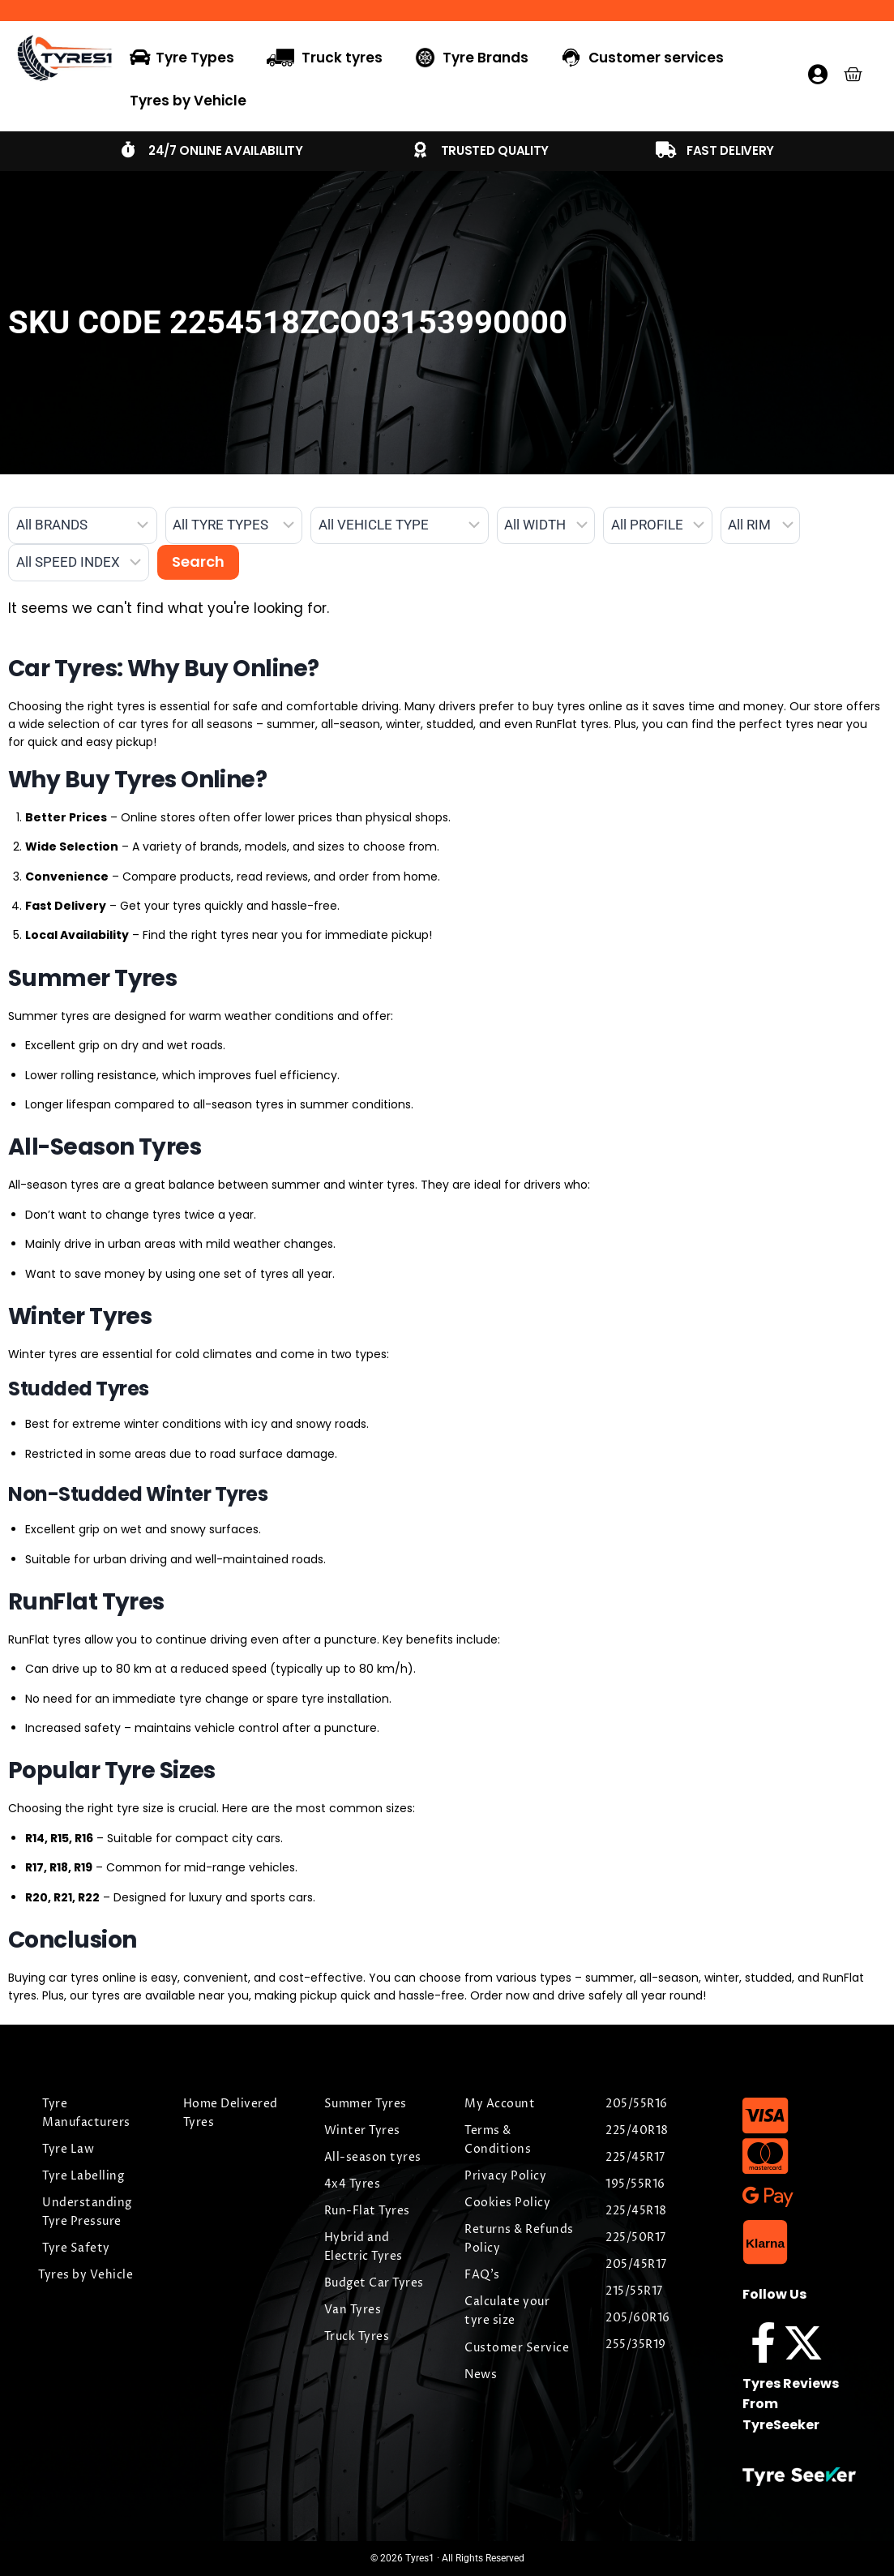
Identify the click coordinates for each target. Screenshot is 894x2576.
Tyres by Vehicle (188, 100)
